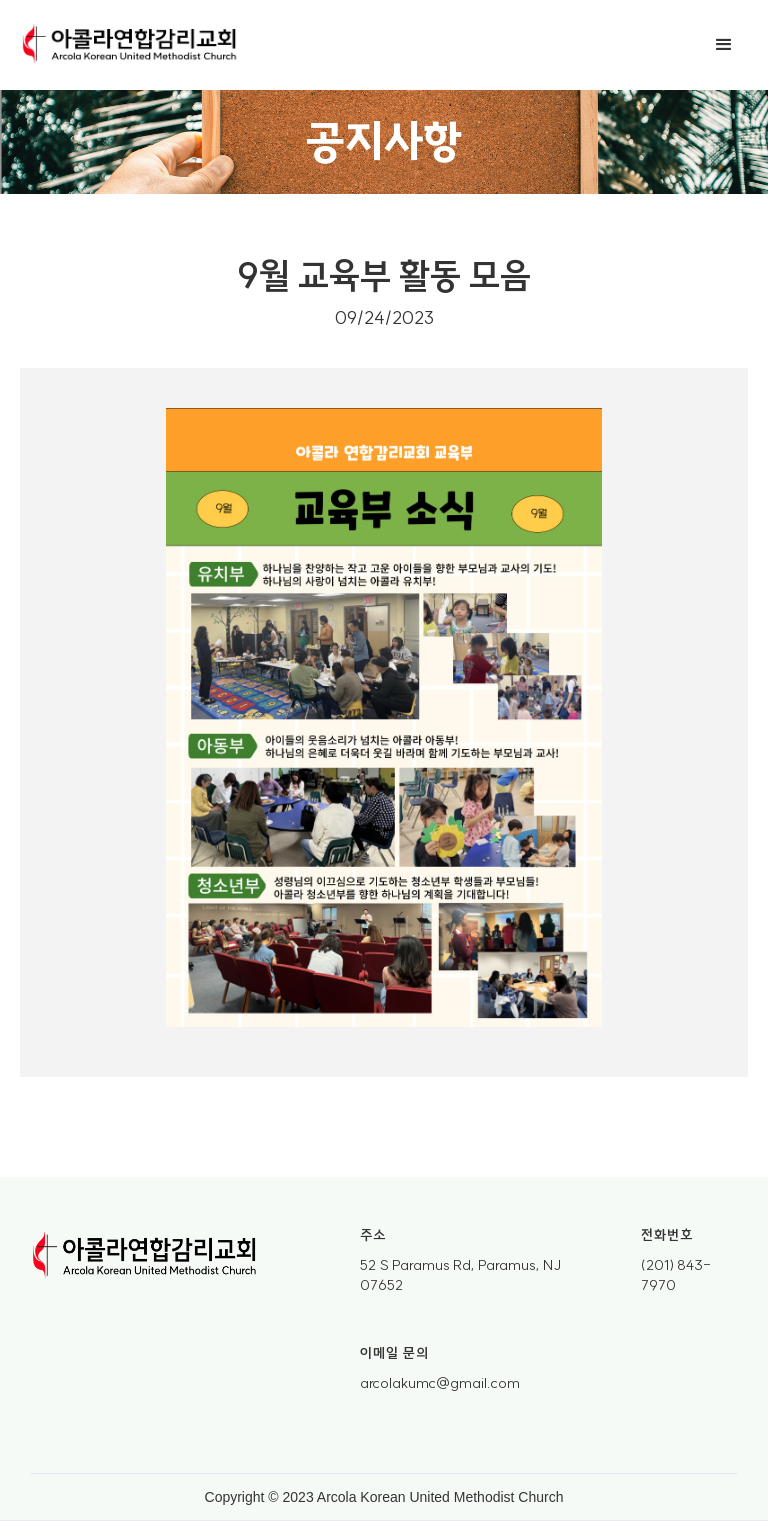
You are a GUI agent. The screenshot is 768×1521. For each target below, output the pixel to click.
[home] (130, 45)
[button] (724, 45)
